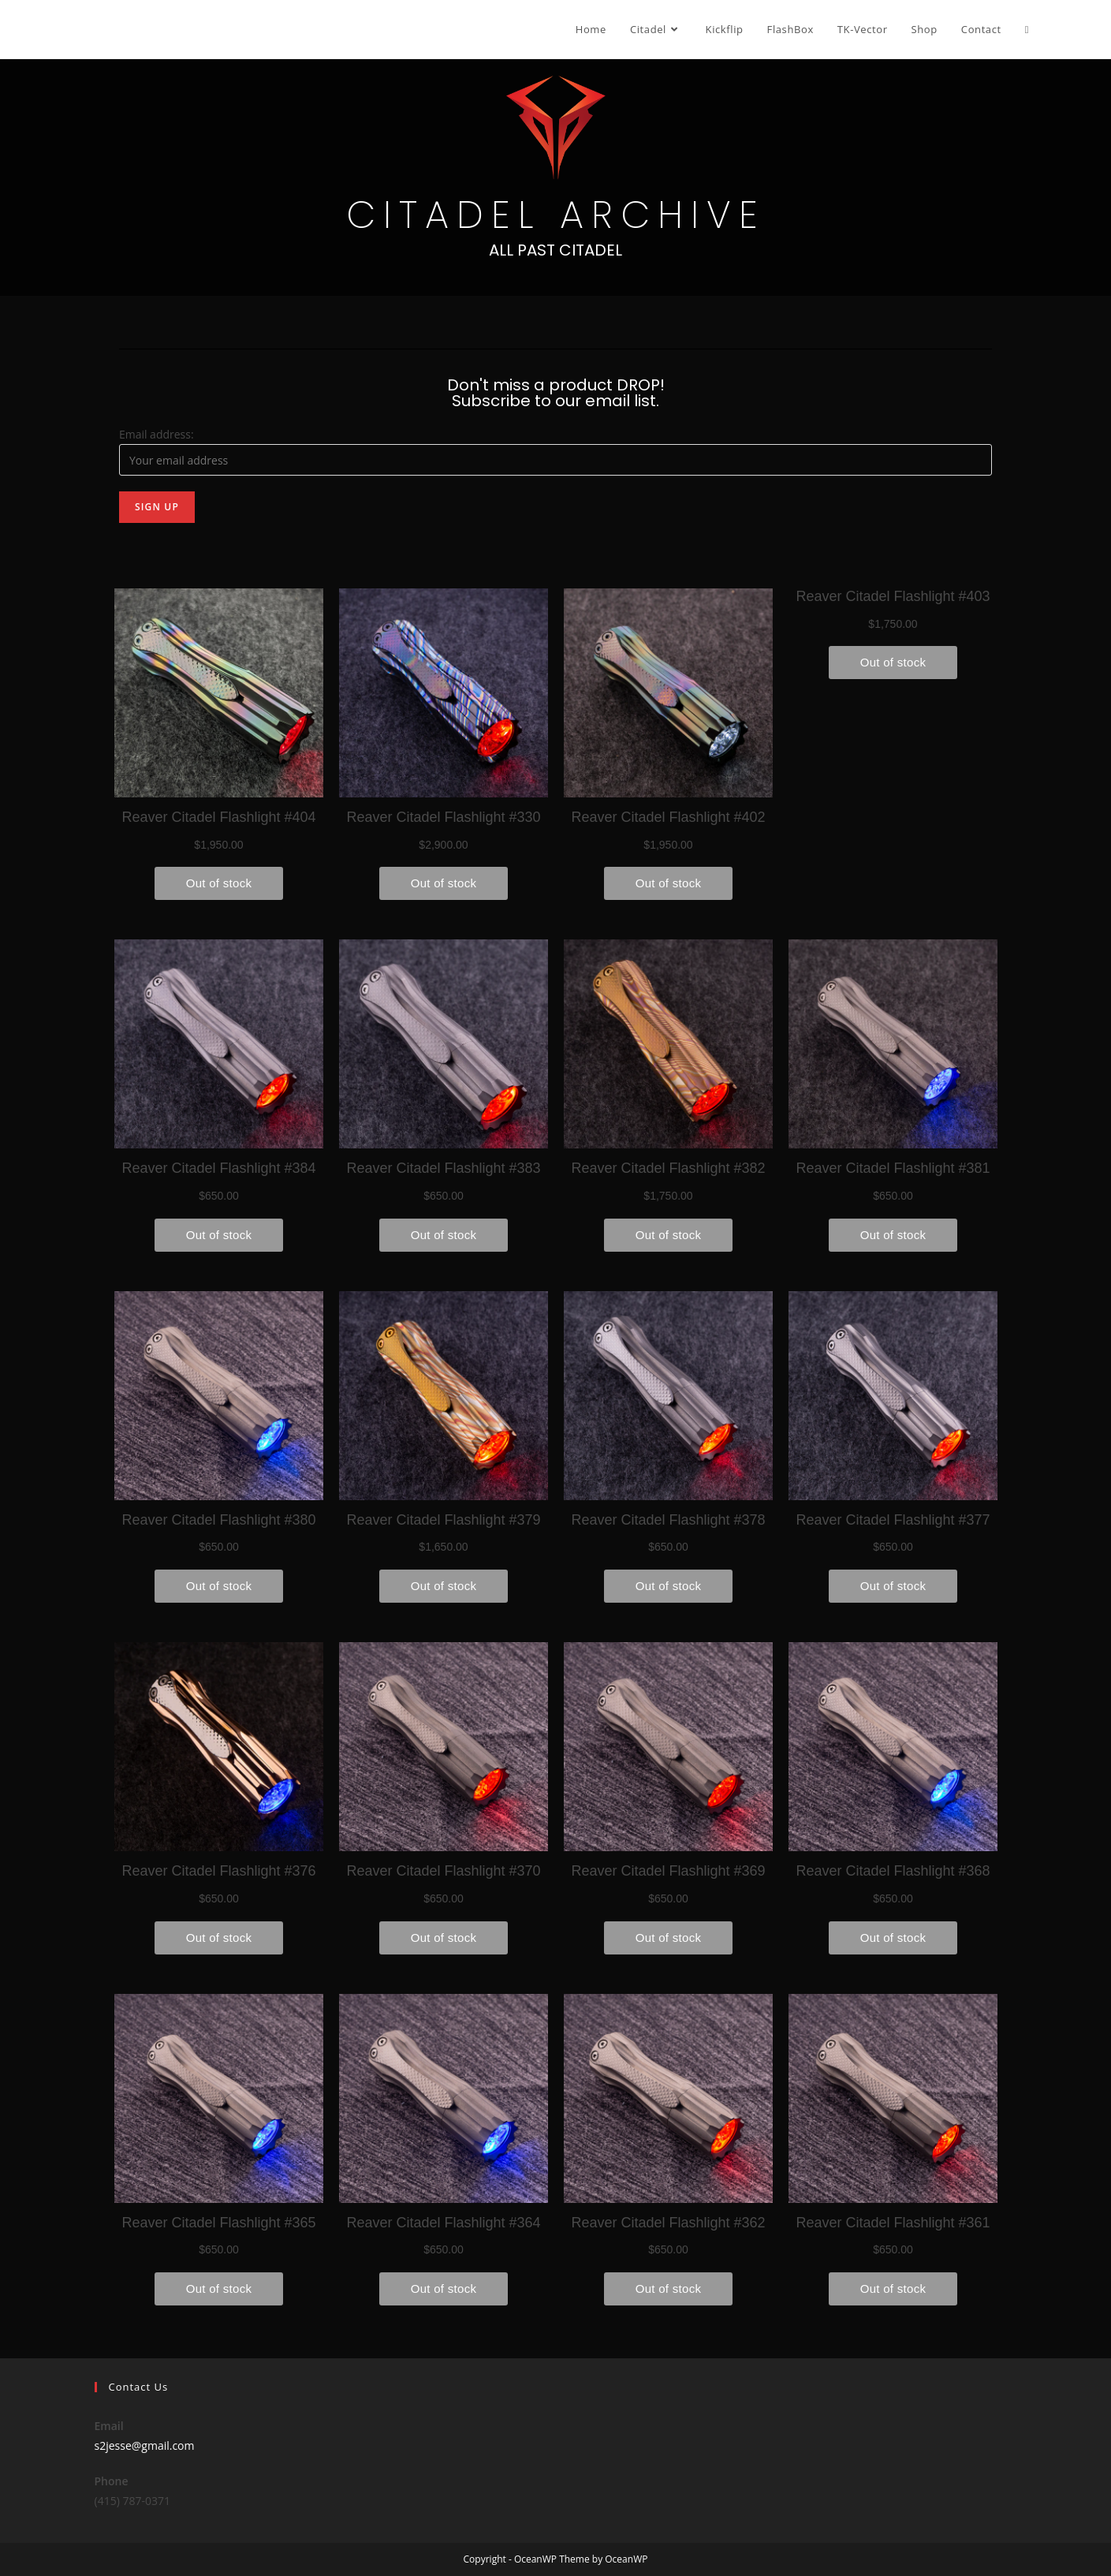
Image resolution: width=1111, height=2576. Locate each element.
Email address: (156, 434)
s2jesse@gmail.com (145, 2445)
